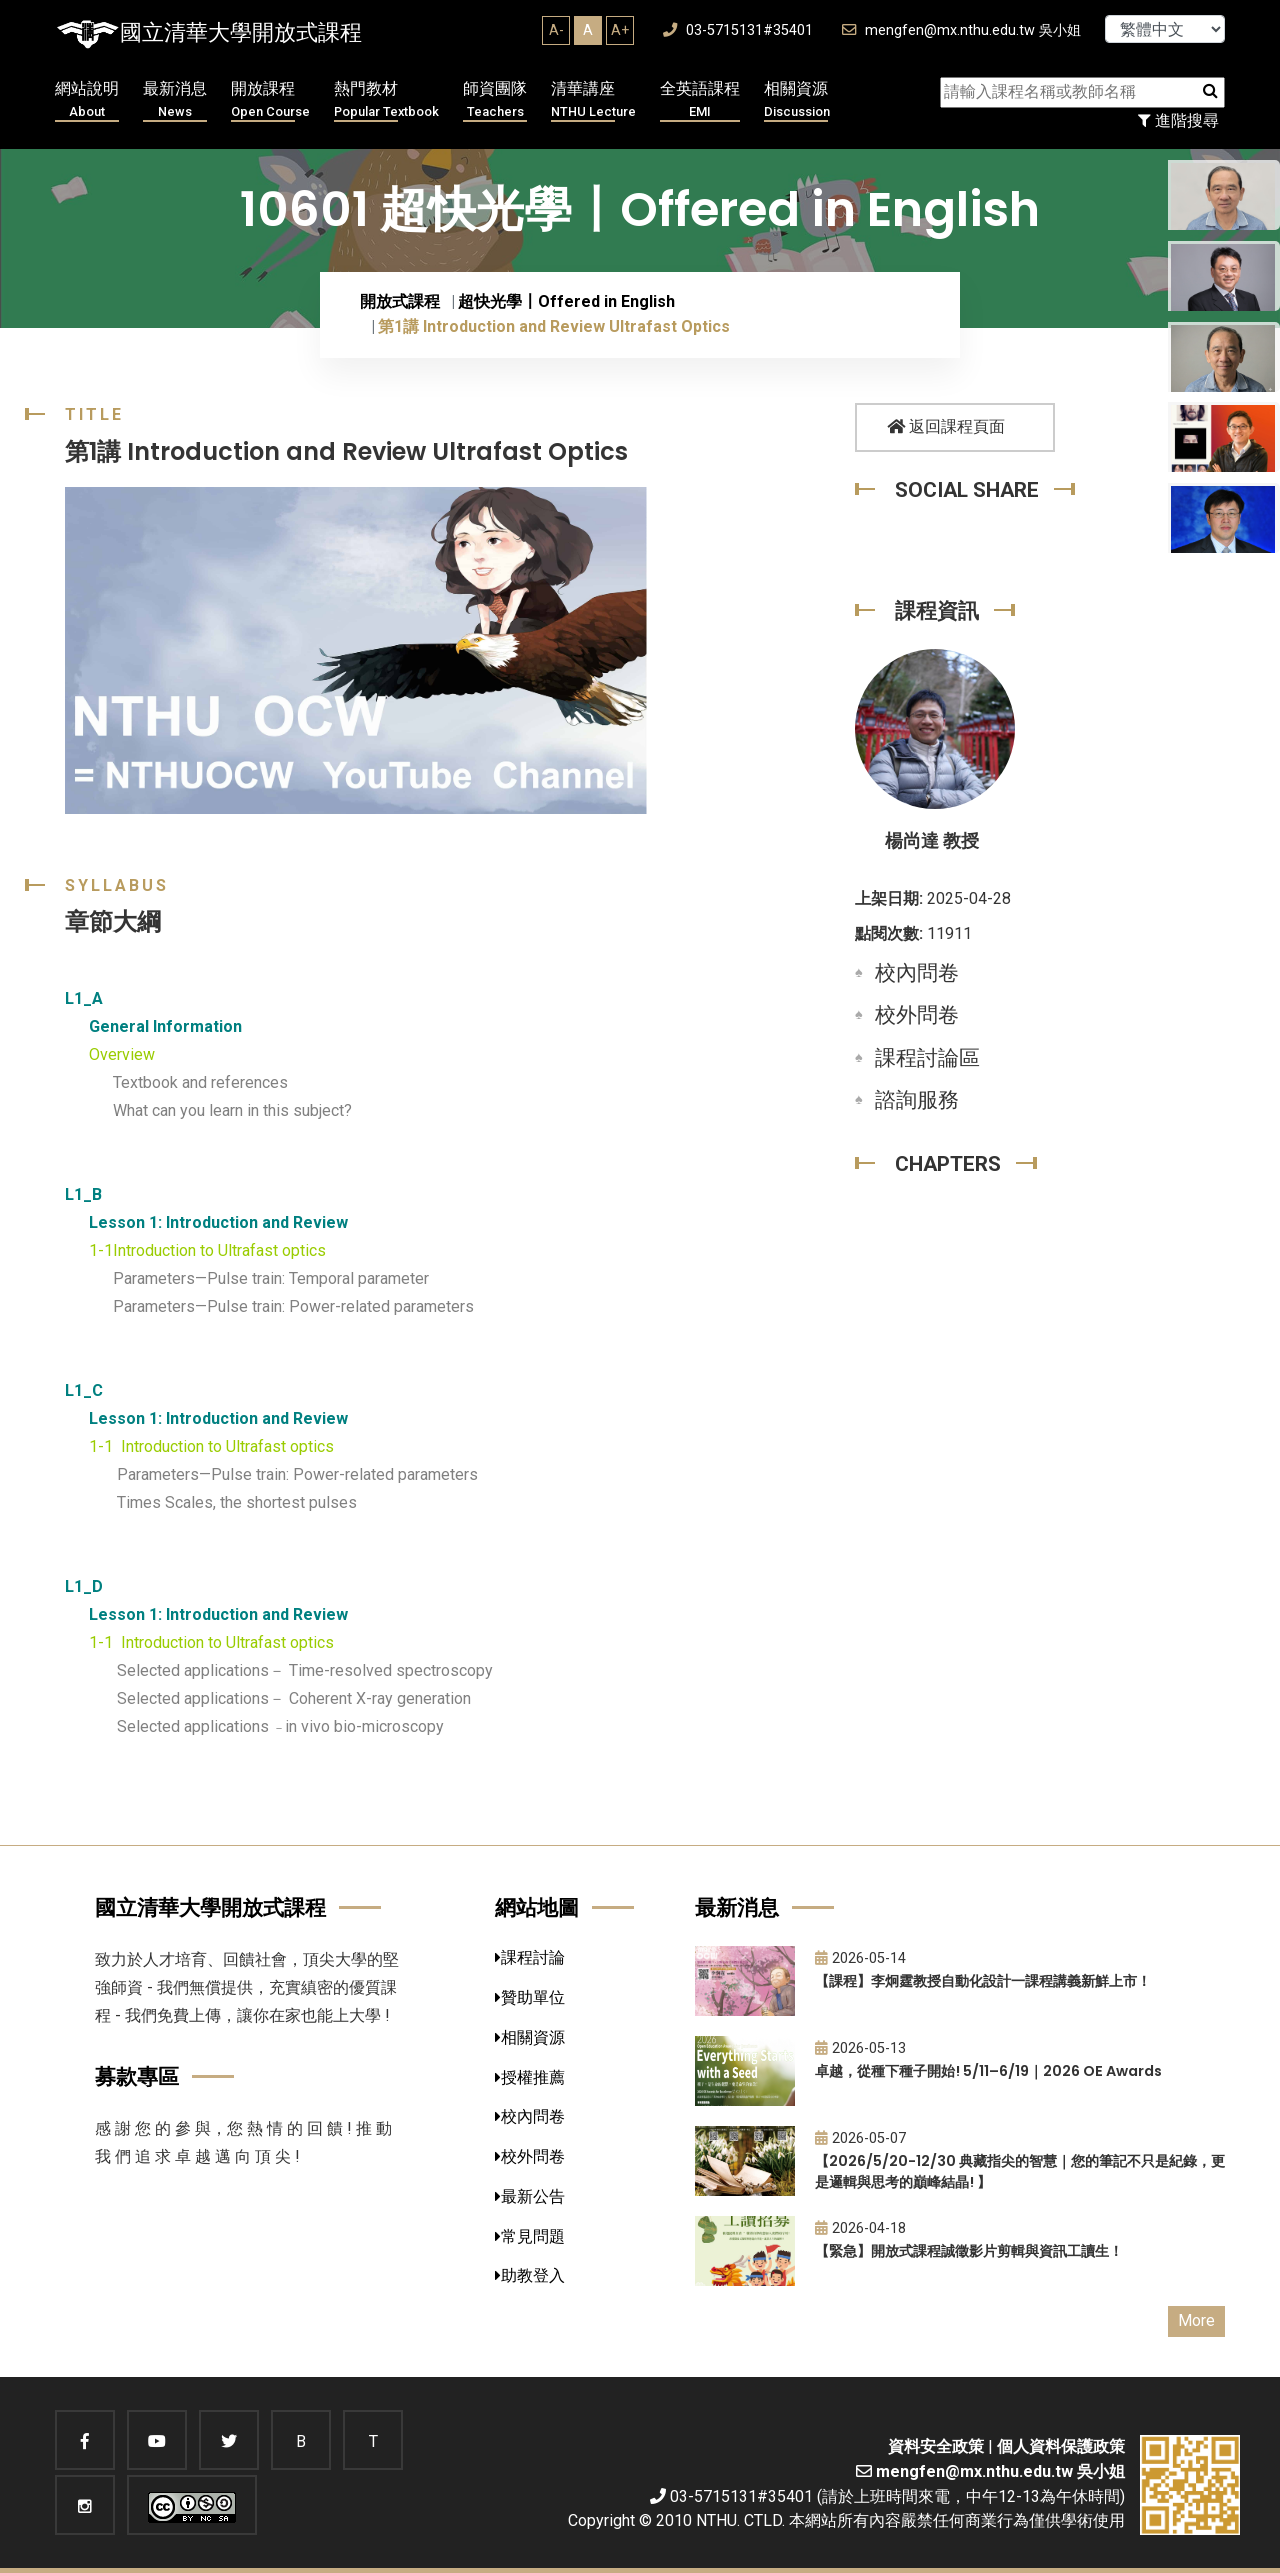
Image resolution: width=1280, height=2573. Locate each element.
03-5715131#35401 (738, 30)
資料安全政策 (936, 2446)
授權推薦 (530, 2077)
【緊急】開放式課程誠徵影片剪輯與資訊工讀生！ (969, 2251)
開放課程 (270, 100)
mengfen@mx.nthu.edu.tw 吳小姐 (961, 30)
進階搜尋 (1178, 120)
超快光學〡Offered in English (566, 301)
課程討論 (530, 1957)
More (1196, 2320)
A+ (620, 30)
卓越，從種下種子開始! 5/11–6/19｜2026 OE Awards (988, 2071)
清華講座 (593, 100)
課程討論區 (927, 1058)
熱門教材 (386, 100)
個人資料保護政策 (1061, 2446)
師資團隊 (495, 100)
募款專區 (137, 2076)
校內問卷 (917, 973)
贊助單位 (530, 1997)
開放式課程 (400, 301)
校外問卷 (917, 1015)
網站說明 (87, 100)
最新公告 (530, 2196)
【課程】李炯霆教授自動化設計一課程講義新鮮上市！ (983, 1981)
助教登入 (530, 2275)
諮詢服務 (917, 1100)
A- (556, 30)
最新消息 (175, 100)
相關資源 (797, 100)
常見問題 (530, 2236)
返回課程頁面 (946, 426)
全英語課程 (700, 100)
